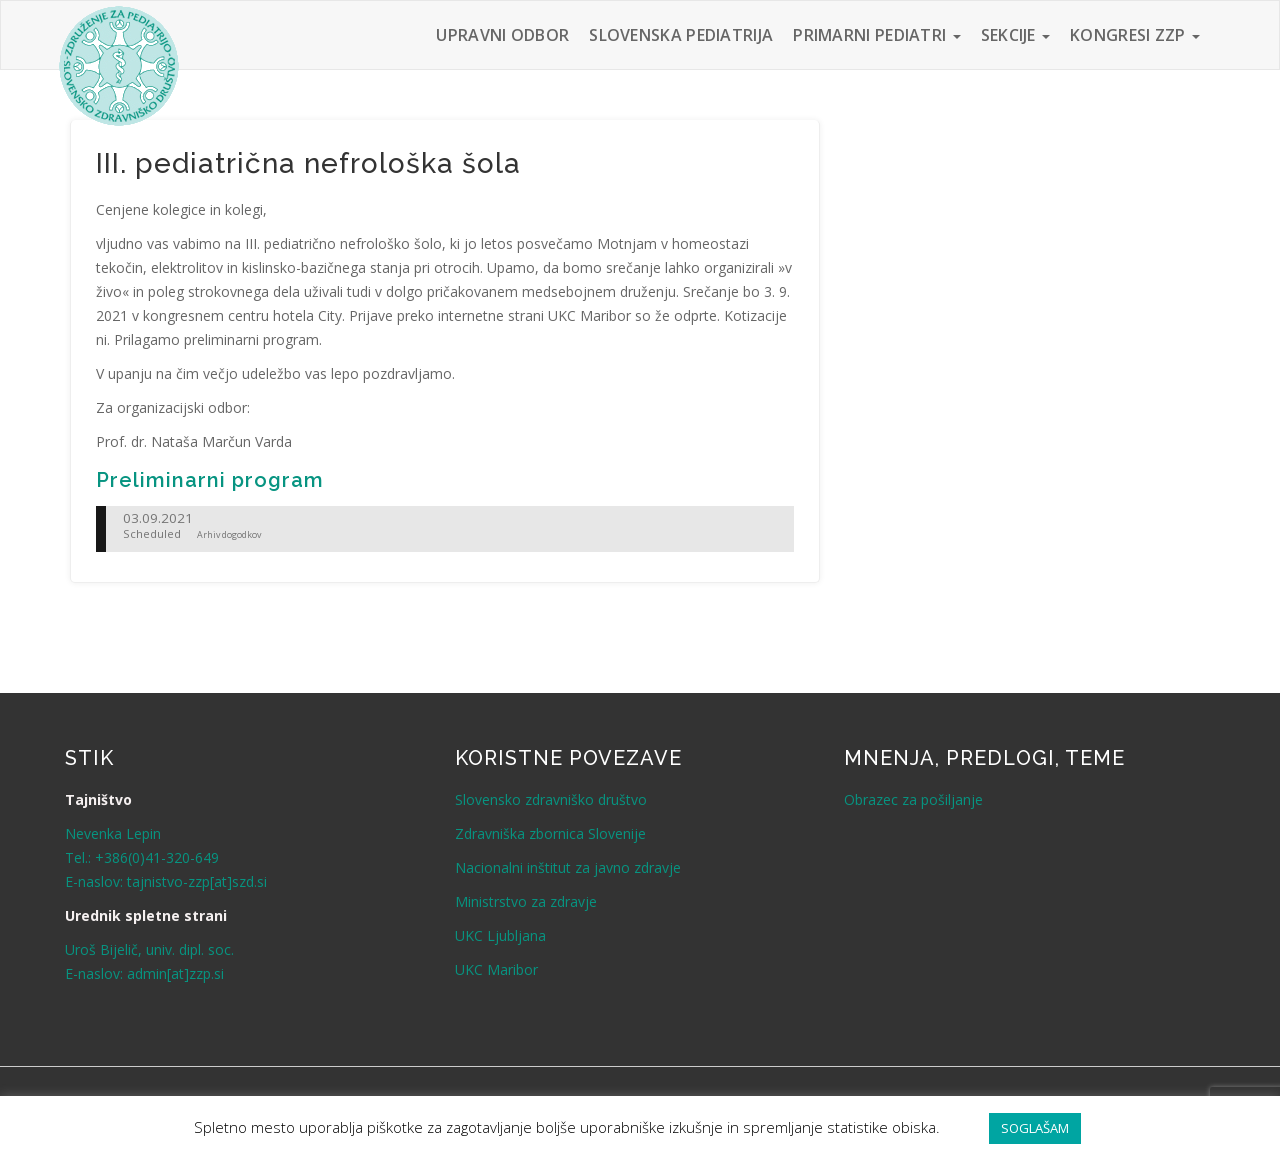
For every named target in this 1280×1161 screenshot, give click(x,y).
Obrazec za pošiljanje (913, 799)
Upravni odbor (502, 35)
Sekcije (1015, 35)
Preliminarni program (210, 480)
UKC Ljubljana (500, 935)
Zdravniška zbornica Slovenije (550, 833)
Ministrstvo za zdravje (526, 901)
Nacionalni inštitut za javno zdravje (568, 867)
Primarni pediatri (876, 35)
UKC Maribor (496, 969)
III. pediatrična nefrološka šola (308, 163)
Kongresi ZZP (1135, 35)
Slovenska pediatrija (681, 35)
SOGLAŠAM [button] (1035, 1128)
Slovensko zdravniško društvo (551, 799)
